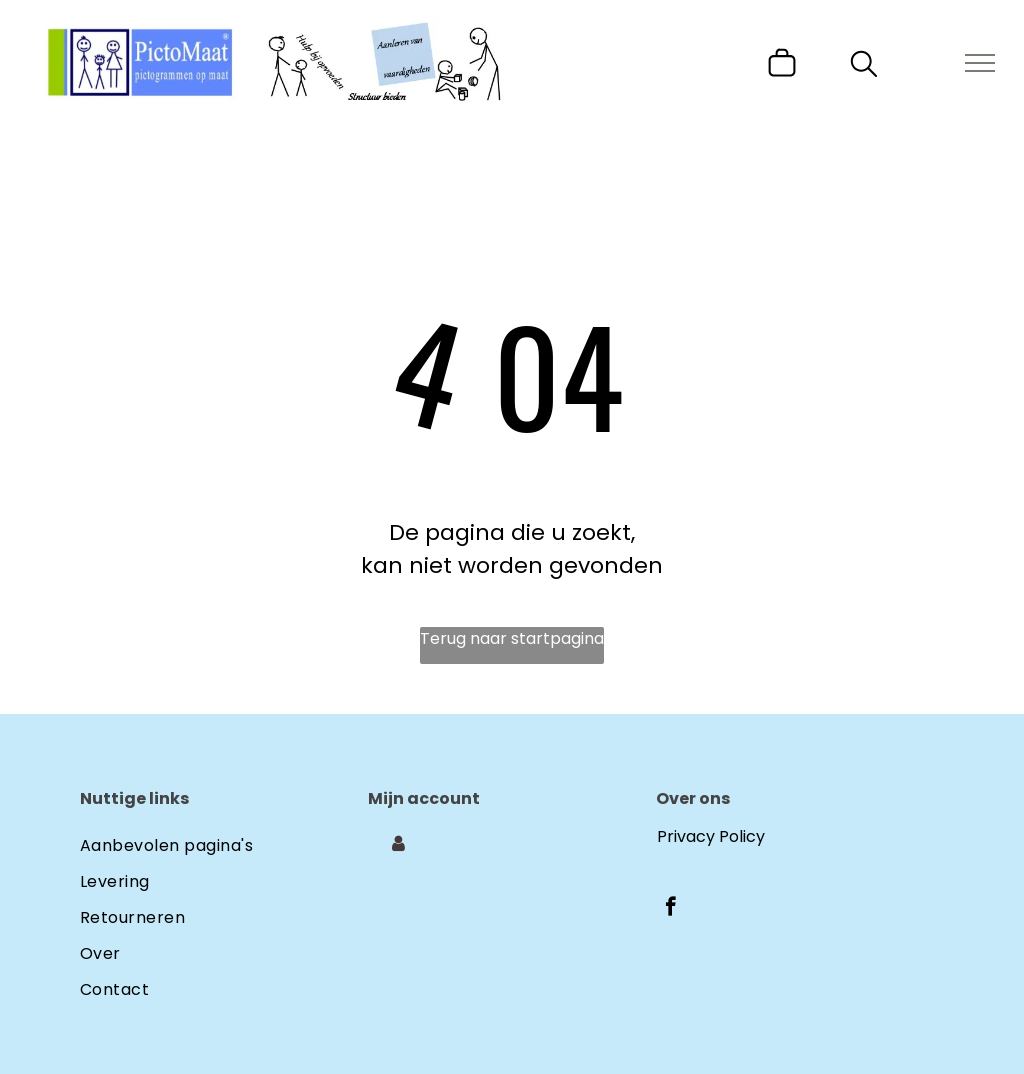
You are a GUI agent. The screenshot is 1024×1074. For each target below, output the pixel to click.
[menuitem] (224, 842)
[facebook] (670, 909)
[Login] (398, 843)
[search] (864, 67)
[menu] (980, 63)
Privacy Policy (711, 836)
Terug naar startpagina (512, 638)
